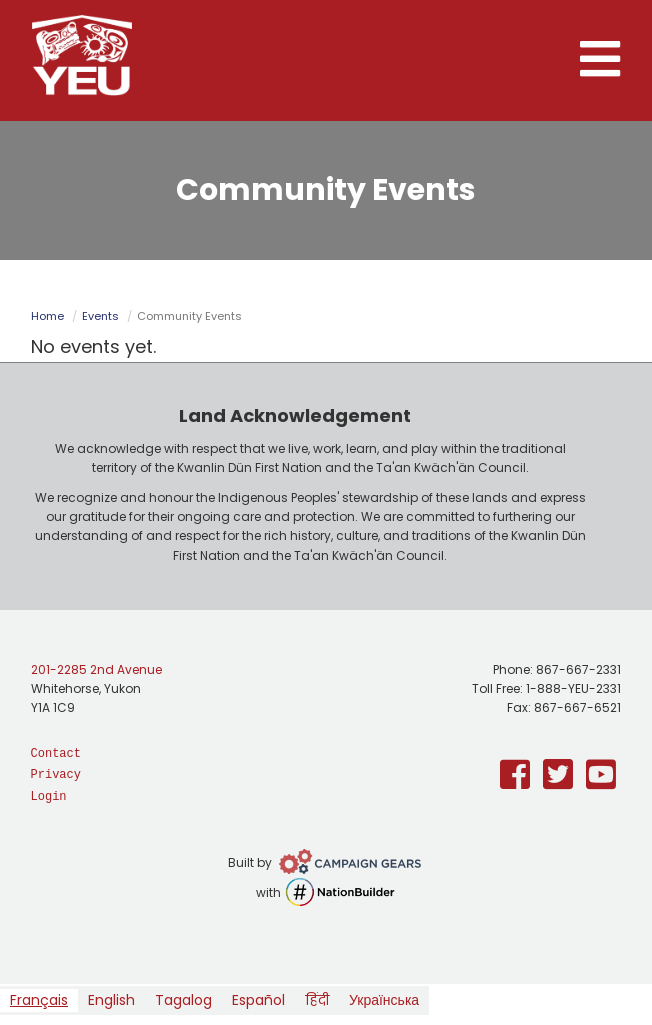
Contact (56, 754)
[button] (600, 60)
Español (258, 1000)
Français (39, 1000)
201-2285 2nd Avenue (96, 669)
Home (47, 316)
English (111, 1000)
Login (49, 797)
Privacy (56, 775)
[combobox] (39, 1000)
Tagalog (183, 1000)
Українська (384, 1000)
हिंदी (317, 1000)
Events (100, 316)
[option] (111, 1000)
